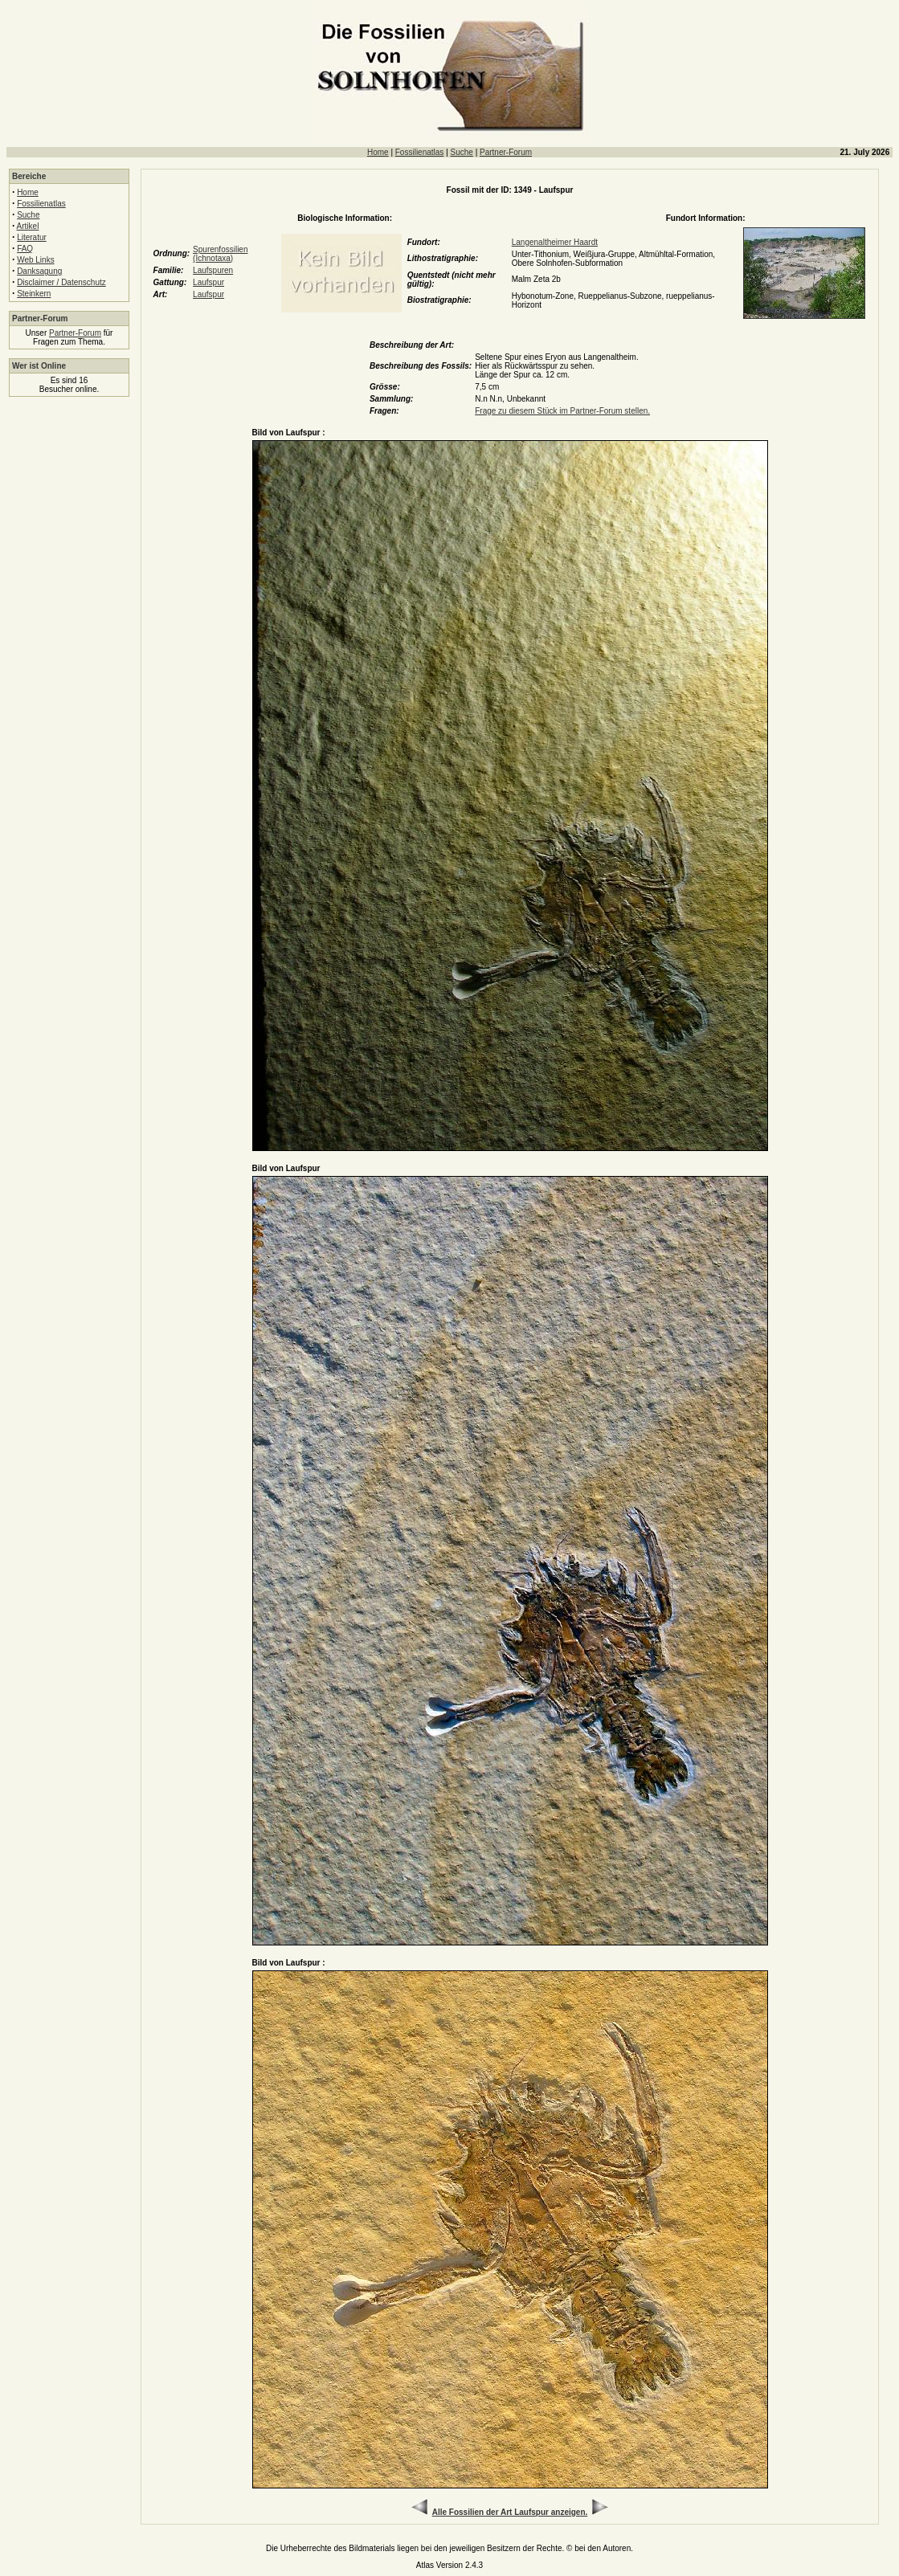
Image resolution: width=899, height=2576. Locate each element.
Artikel (28, 226)
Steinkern (34, 293)
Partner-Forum (506, 152)
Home (378, 152)
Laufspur (208, 282)
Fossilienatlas (419, 152)
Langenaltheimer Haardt (555, 242)
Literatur (32, 237)
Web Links (36, 259)
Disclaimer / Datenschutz (61, 282)
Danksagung (39, 271)
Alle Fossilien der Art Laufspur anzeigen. (510, 2512)
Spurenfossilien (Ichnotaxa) (220, 254)
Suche (462, 152)
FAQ (25, 248)
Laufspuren (213, 270)
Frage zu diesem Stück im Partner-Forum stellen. (562, 410)
